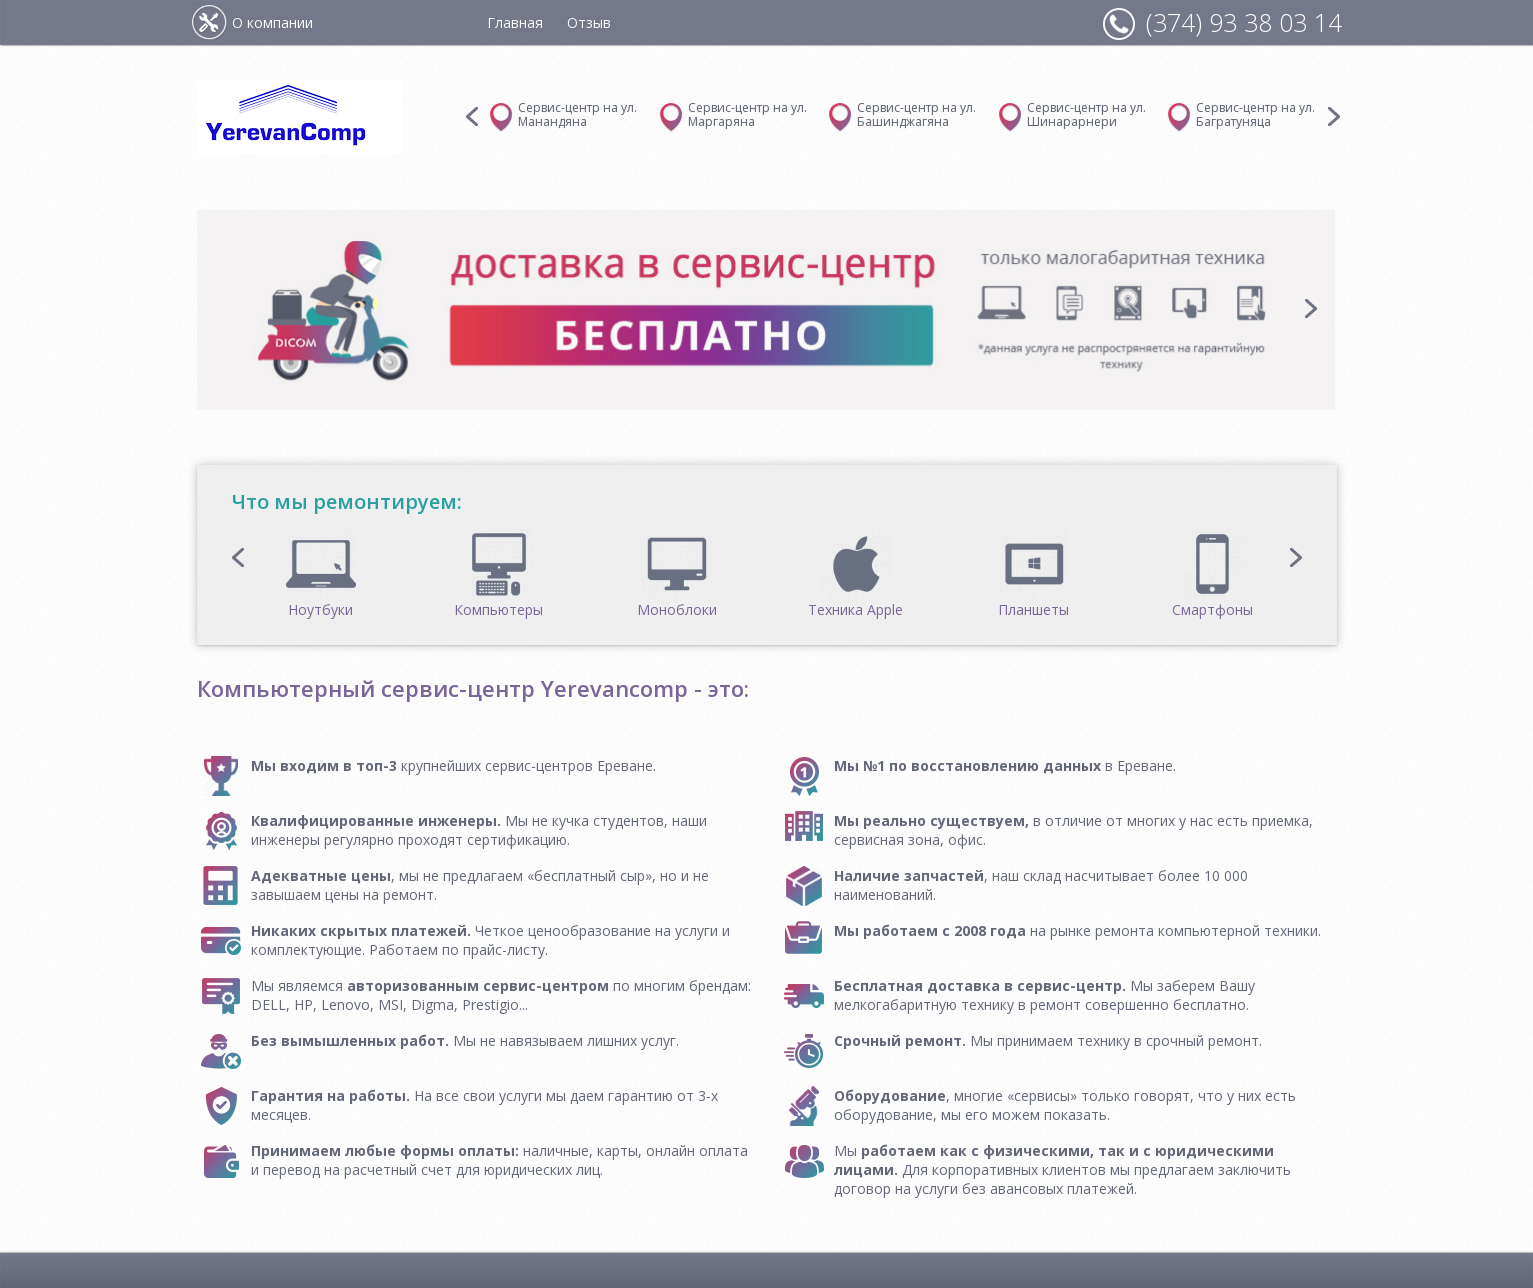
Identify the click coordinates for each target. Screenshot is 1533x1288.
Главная (515, 22)
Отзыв (589, 22)
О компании (272, 22)
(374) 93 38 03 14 (1244, 22)
